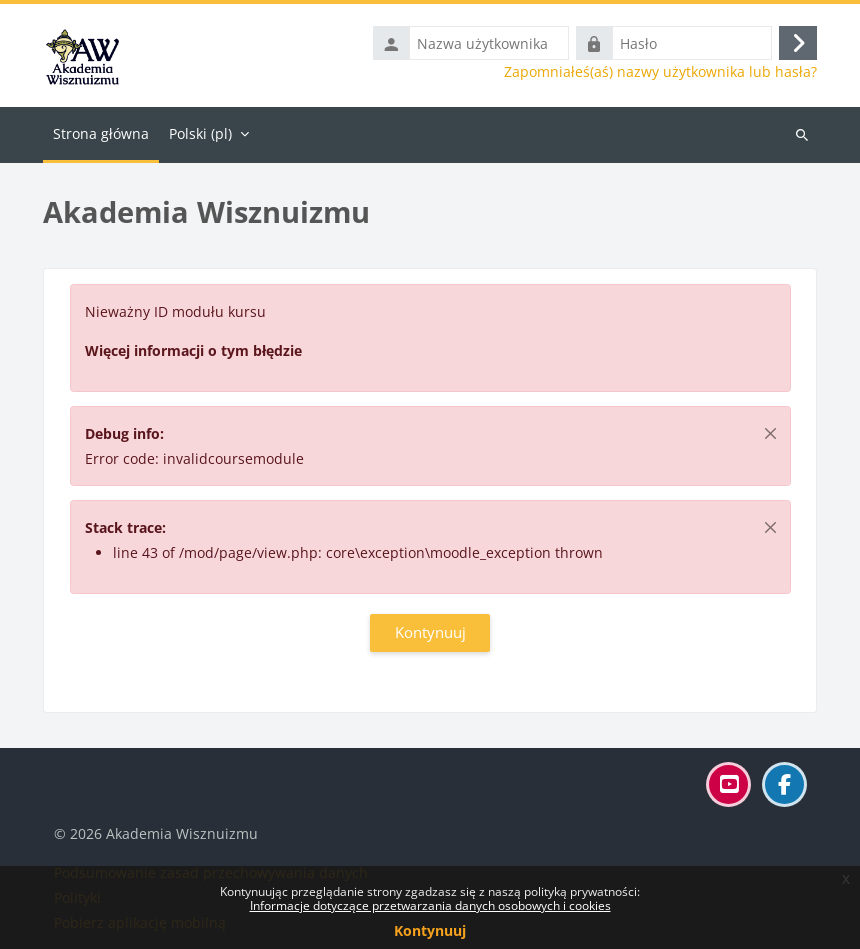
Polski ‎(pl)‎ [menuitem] (200, 133)
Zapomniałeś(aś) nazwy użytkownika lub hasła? (660, 72)
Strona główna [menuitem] (101, 133)
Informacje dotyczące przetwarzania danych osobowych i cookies (430, 905)
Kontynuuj (430, 930)
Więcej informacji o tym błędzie (193, 350)
